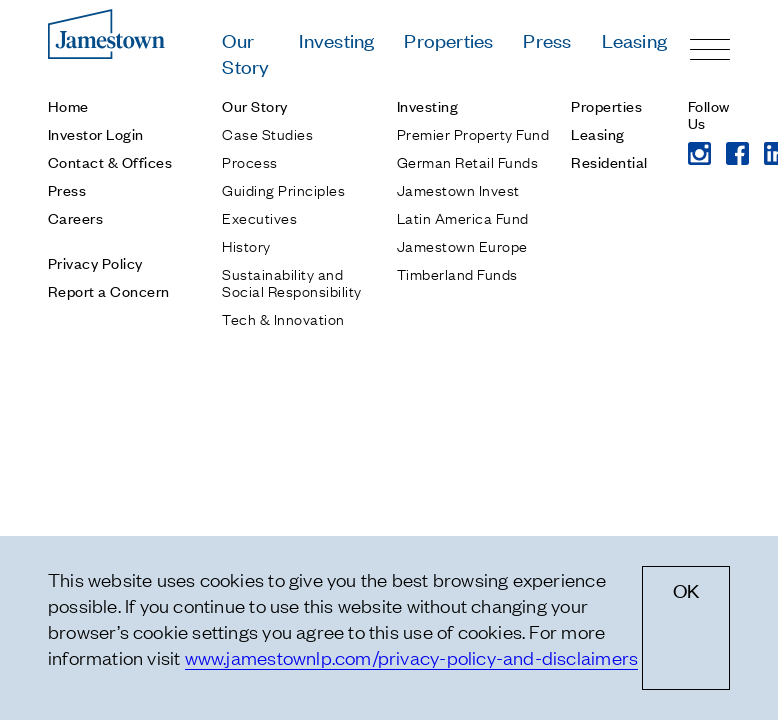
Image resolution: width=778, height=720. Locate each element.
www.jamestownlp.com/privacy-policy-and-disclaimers (412, 657)
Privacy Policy (95, 262)
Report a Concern (109, 290)
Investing (336, 39)
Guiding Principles (283, 189)
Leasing (634, 39)
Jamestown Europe (462, 245)
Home (68, 105)
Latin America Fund (463, 217)
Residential (609, 161)
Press (547, 39)
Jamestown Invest (458, 189)
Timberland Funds (457, 273)
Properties (448, 39)
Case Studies (267, 133)
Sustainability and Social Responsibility (291, 281)
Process (249, 161)
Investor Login (96, 133)
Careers (75, 217)
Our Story (245, 52)
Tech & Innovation (283, 318)
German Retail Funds (467, 161)
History (246, 245)
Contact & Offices (110, 161)
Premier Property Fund (473, 133)
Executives (259, 217)
